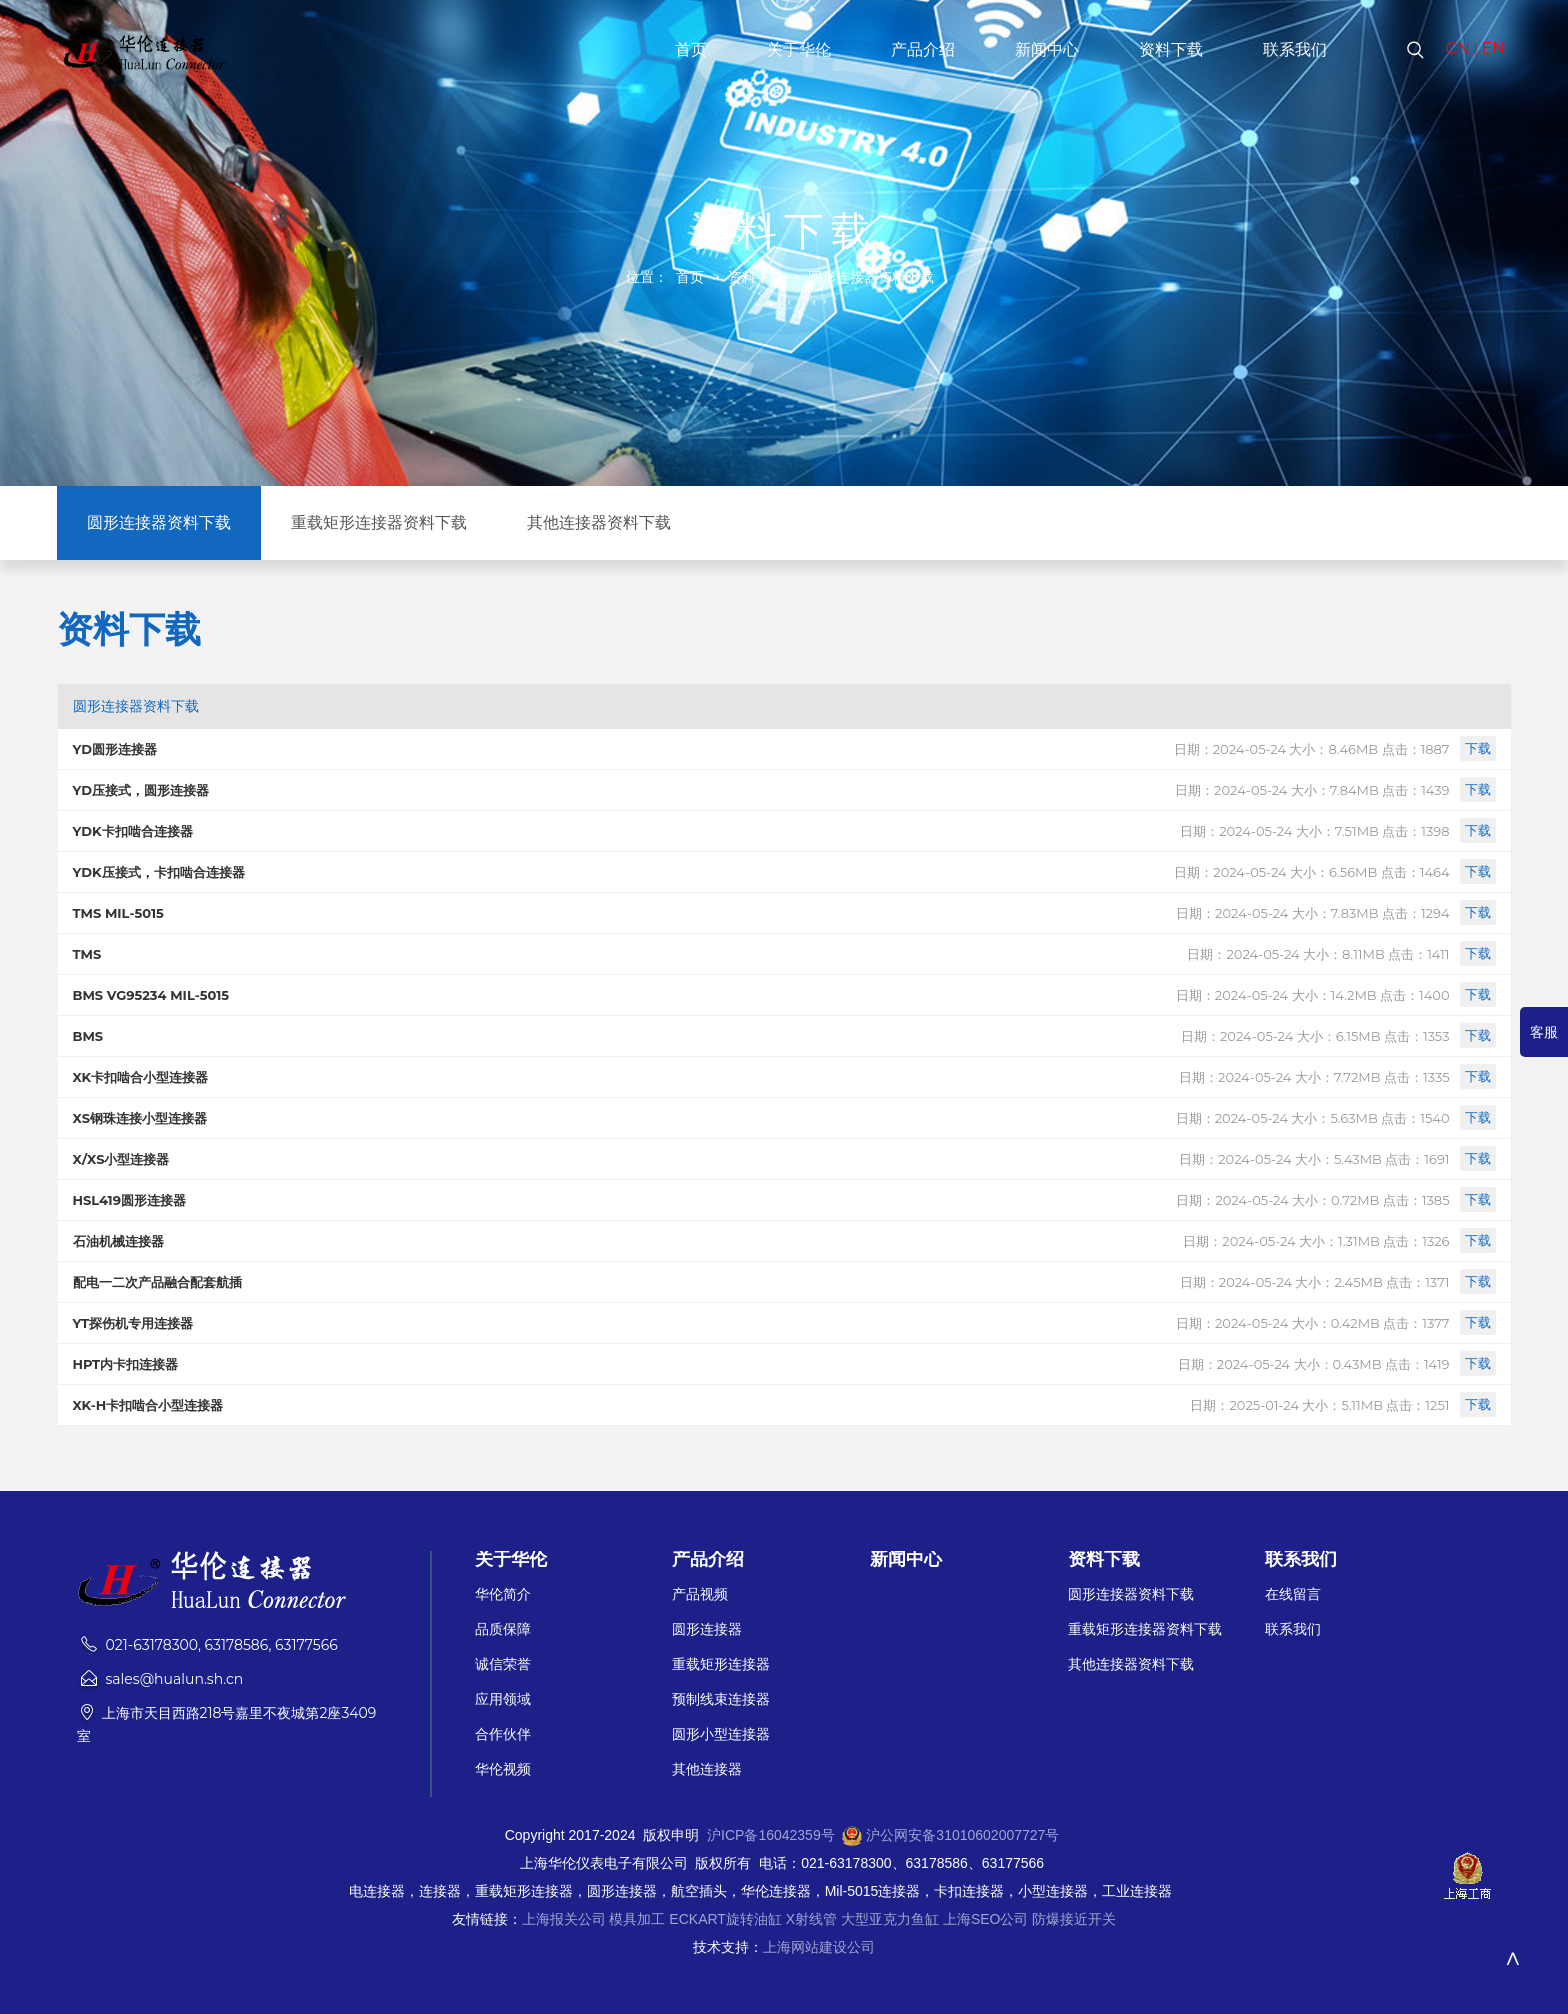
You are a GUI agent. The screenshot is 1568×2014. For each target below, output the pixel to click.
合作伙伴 (503, 1734)
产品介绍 (923, 49)
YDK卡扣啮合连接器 (133, 831)
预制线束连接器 (721, 1699)
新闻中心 (1047, 49)
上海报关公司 (564, 1919)
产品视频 (700, 1594)
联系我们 (1295, 49)
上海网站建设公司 (819, 1947)
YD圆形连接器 (115, 749)
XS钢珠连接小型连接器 (140, 1118)
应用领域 (503, 1699)
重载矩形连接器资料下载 (379, 522)
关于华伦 (799, 49)
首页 (691, 49)
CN (1458, 48)
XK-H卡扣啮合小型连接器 (148, 1405)
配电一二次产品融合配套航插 (157, 1282)
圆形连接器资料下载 (871, 277)
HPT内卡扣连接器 (126, 1364)
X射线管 (811, 1919)
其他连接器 (707, 1769)
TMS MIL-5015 (118, 913)
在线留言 (1293, 1594)
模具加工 (637, 1919)
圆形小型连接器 (721, 1734)
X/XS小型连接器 (121, 1159)
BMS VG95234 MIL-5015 (151, 995)
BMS (88, 1036)
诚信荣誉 (503, 1664)
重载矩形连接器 (721, 1664)
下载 (1478, 748)
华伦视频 (503, 1769)
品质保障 (503, 1629)
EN (1494, 48)
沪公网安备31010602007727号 (962, 1835)
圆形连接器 (707, 1629)
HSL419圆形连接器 (129, 1200)
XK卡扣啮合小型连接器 (141, 1077)
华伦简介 (503, 1594)
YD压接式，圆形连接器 (141, 790)
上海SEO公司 (986, 1919)
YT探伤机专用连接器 (133, 1323)
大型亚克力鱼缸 (890, 1919)
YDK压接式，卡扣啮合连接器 (159, 872)
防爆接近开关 (1074, 1919)
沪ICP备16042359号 (771, 1835)
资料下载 (1171, 49)
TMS (87, 954)
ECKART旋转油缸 (725, 1919)
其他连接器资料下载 (599, 522)
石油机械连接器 (118, 1241)
